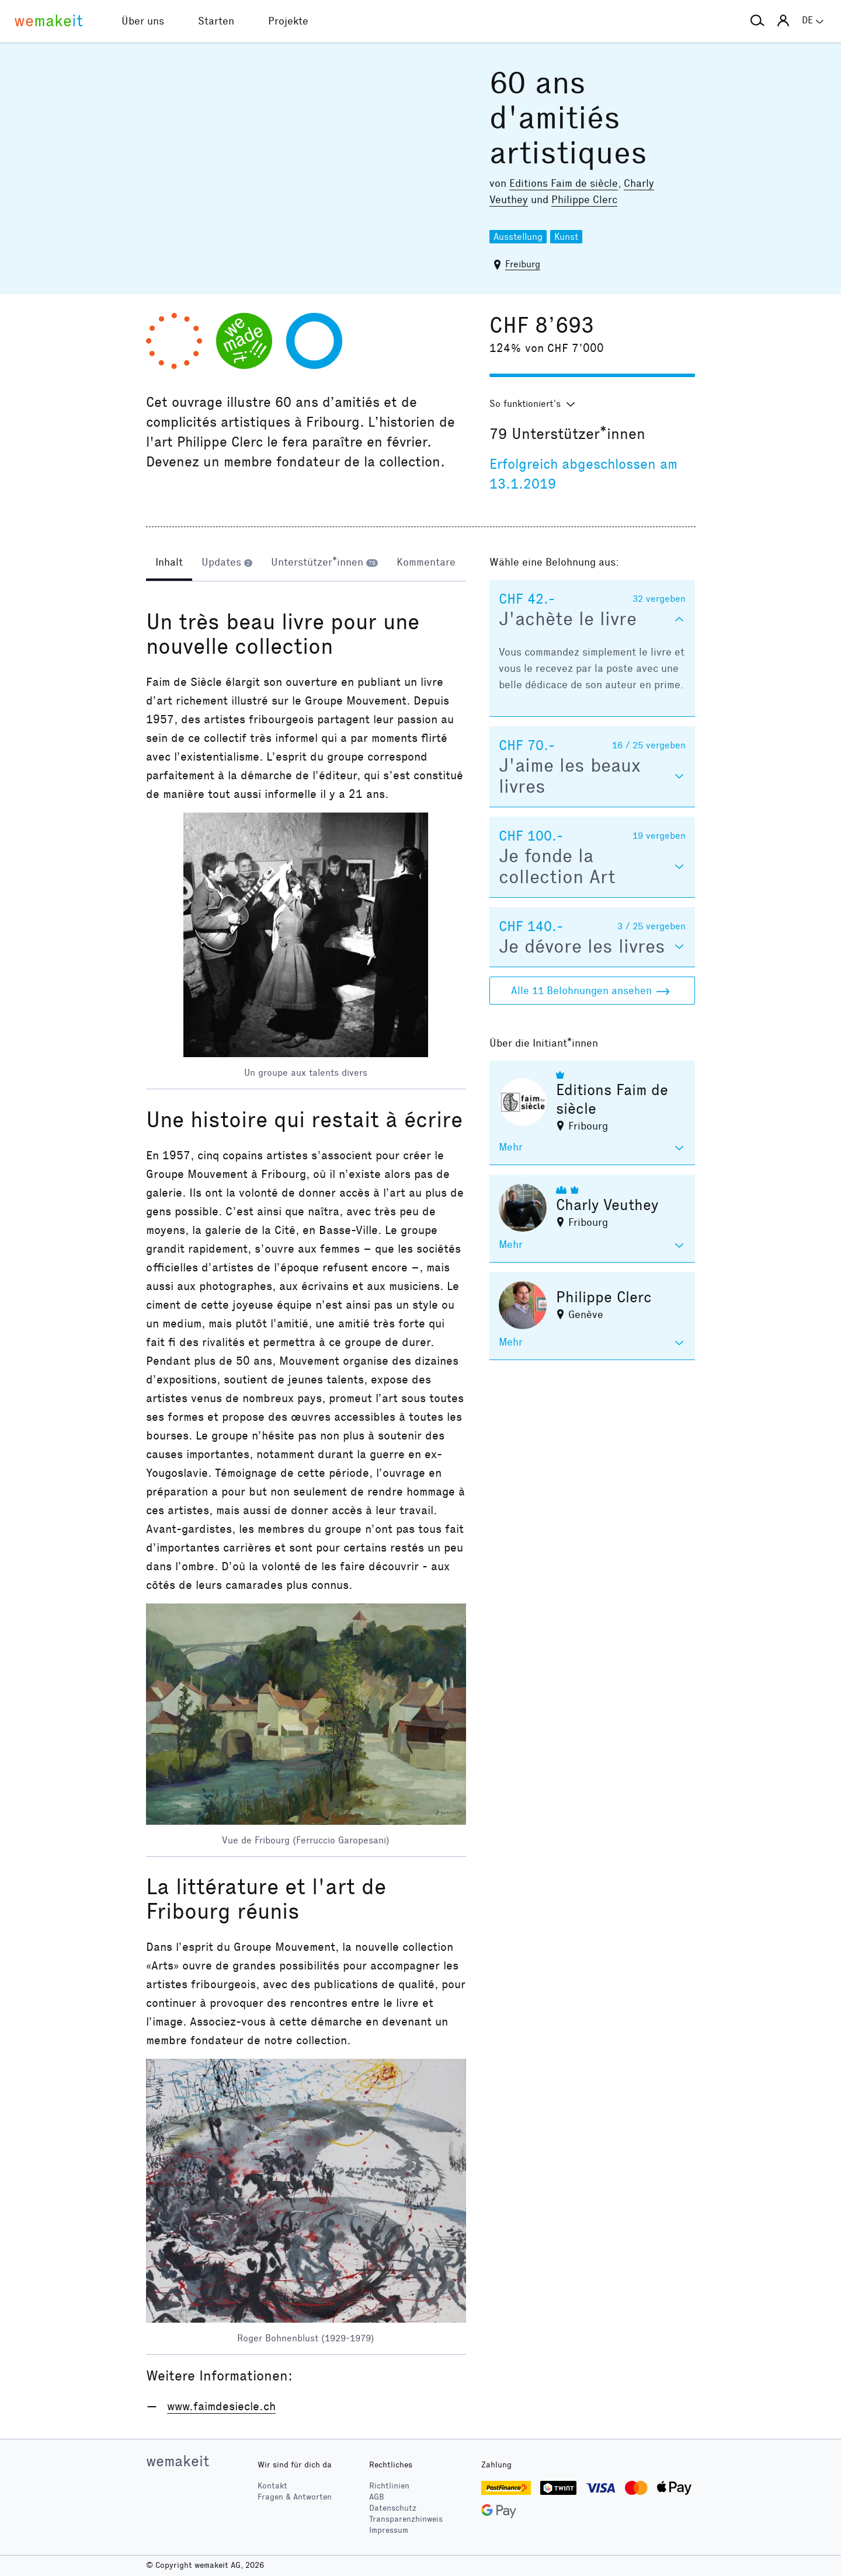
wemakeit (177, 2461)
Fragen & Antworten (295, 2497)
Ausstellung (518, 236)
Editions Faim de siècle (563, 183)
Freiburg (522, 264)
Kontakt (272, 2486)
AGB (376, 2497)
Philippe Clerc (584, 199)
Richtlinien (389, 2486)
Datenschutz (392, 2508)
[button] (757, 21)
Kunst (566, 236)
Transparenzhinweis (406, 2519)
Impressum (388, 2530)
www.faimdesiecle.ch (221, 2406)
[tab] (169, 563)
